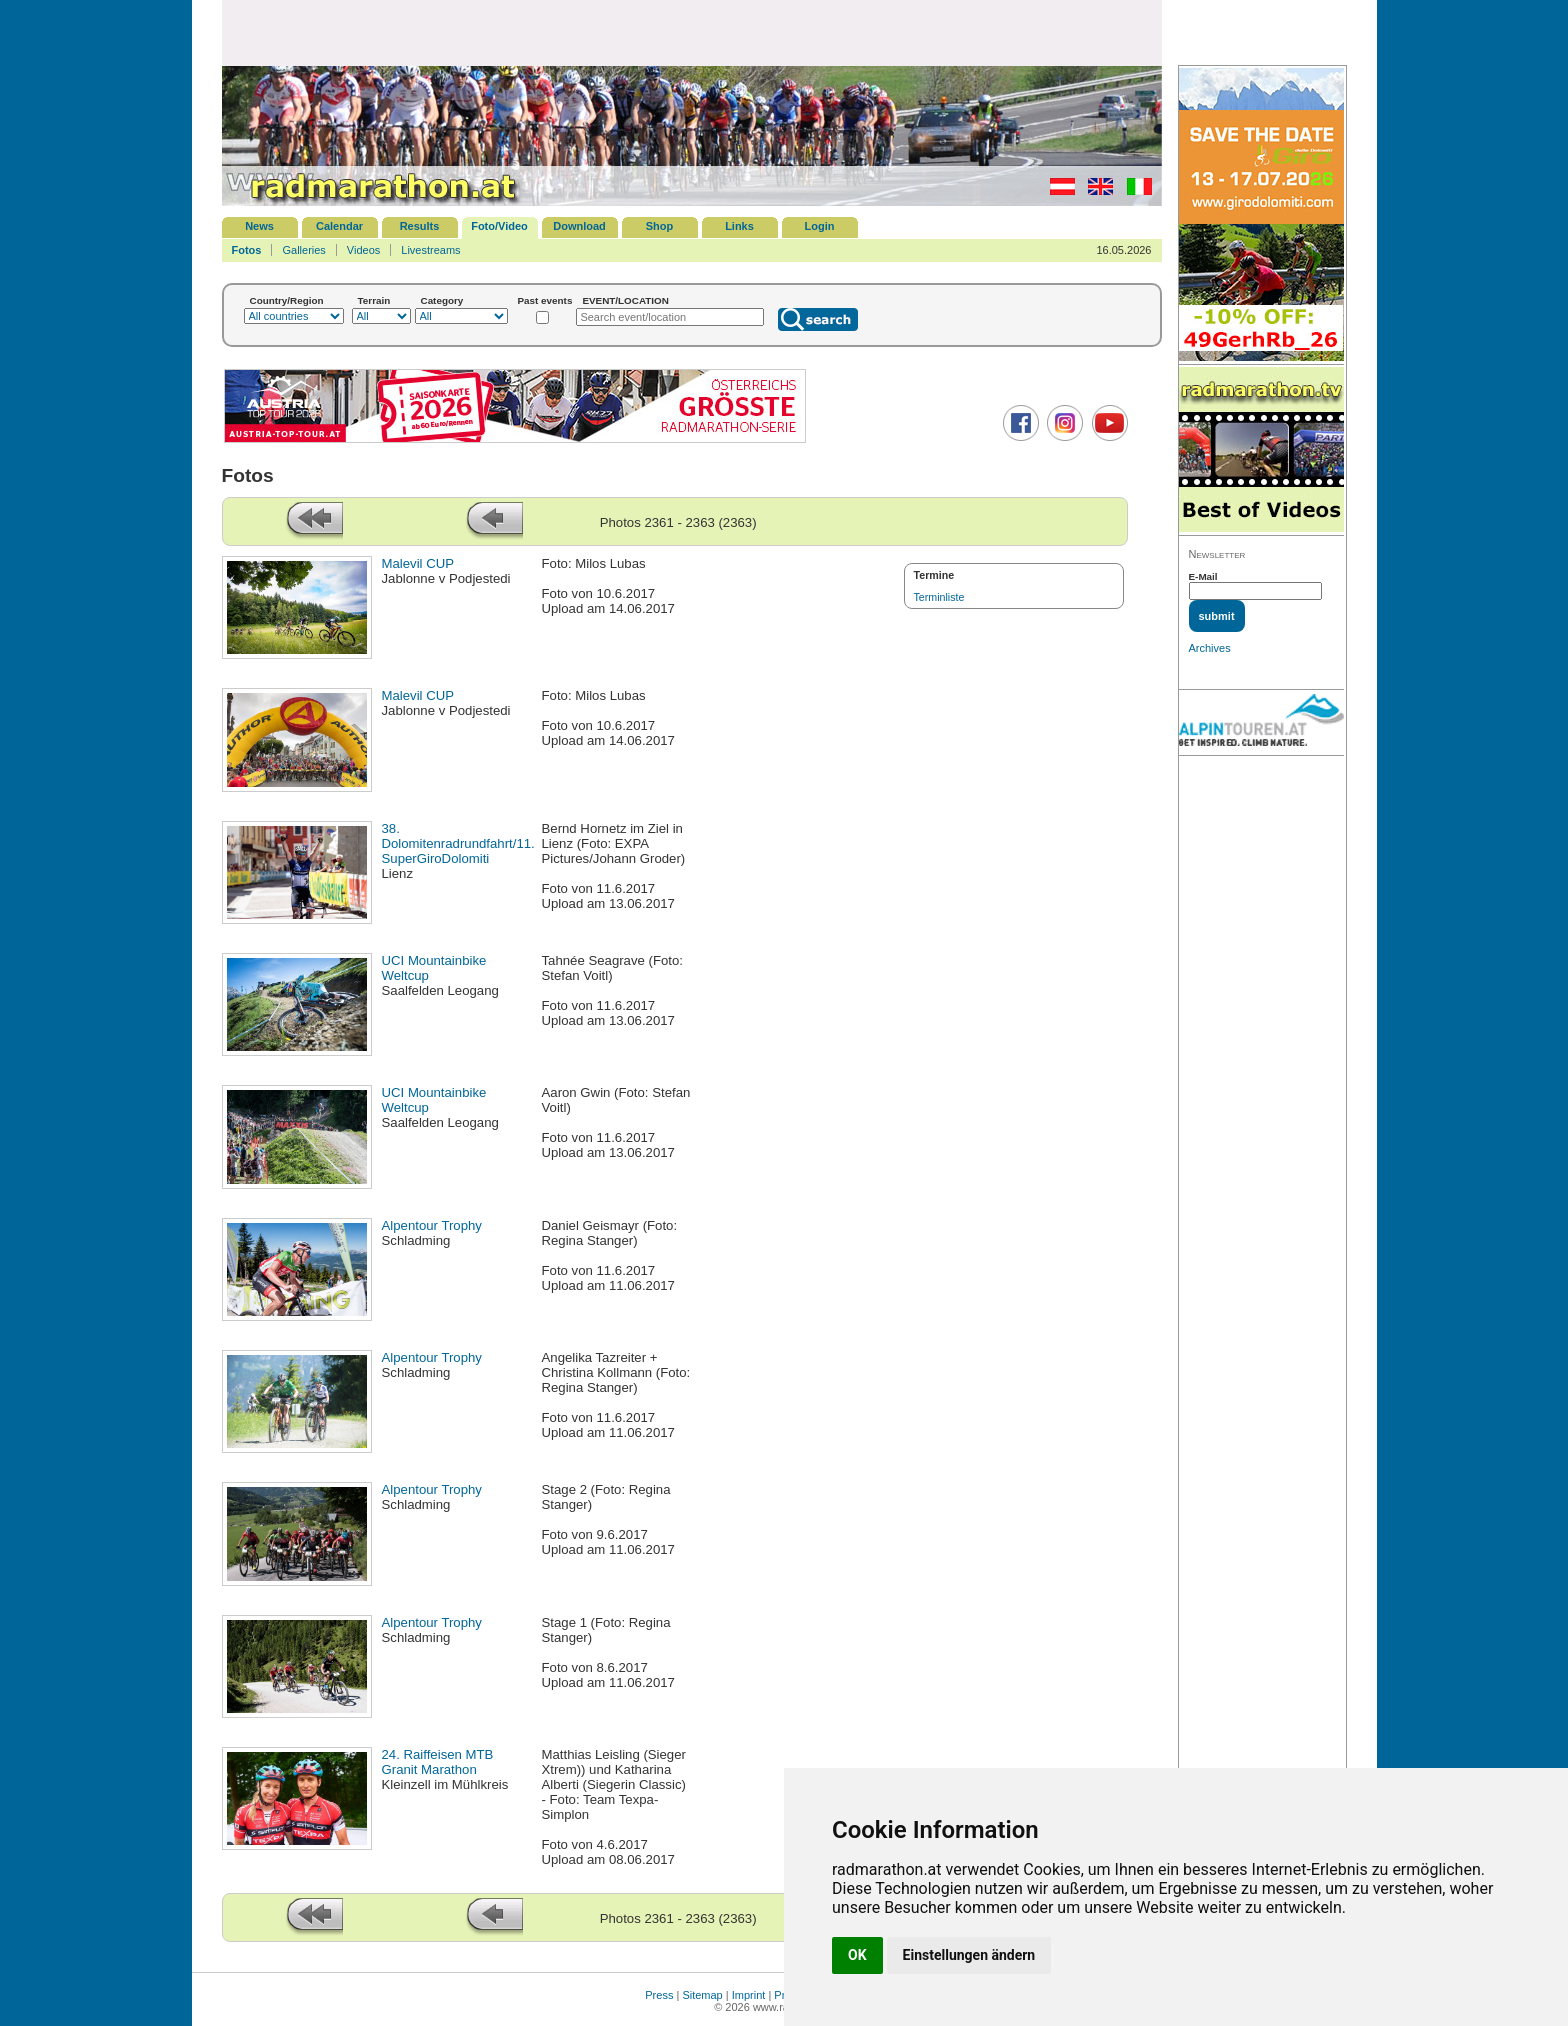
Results (420, 226)
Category (442, 300)
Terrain (374, 300)
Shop (660, 226)
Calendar (339, 226)
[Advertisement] (692, 32)
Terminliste (939, 597)
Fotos (247, 250)
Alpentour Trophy (432, 1225)
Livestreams (430, 250)
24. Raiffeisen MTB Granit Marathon (438, 1762)
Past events (545, 300)
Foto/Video (499, 226)
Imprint (749, 1995)
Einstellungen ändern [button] (969, 1955)
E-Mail (1203, 576)
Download (579, 226)
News (259, 226)
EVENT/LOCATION (625, 300)
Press (659, 1995)
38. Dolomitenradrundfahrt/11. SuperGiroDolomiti (458, 843)
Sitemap (702, 1995)
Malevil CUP (418, 563)
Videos (363, 250)
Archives (1210, 648)
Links (739, 226)
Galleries (303, 250)
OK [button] (857, 1955)
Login (820, 226)
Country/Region (287, 300)
